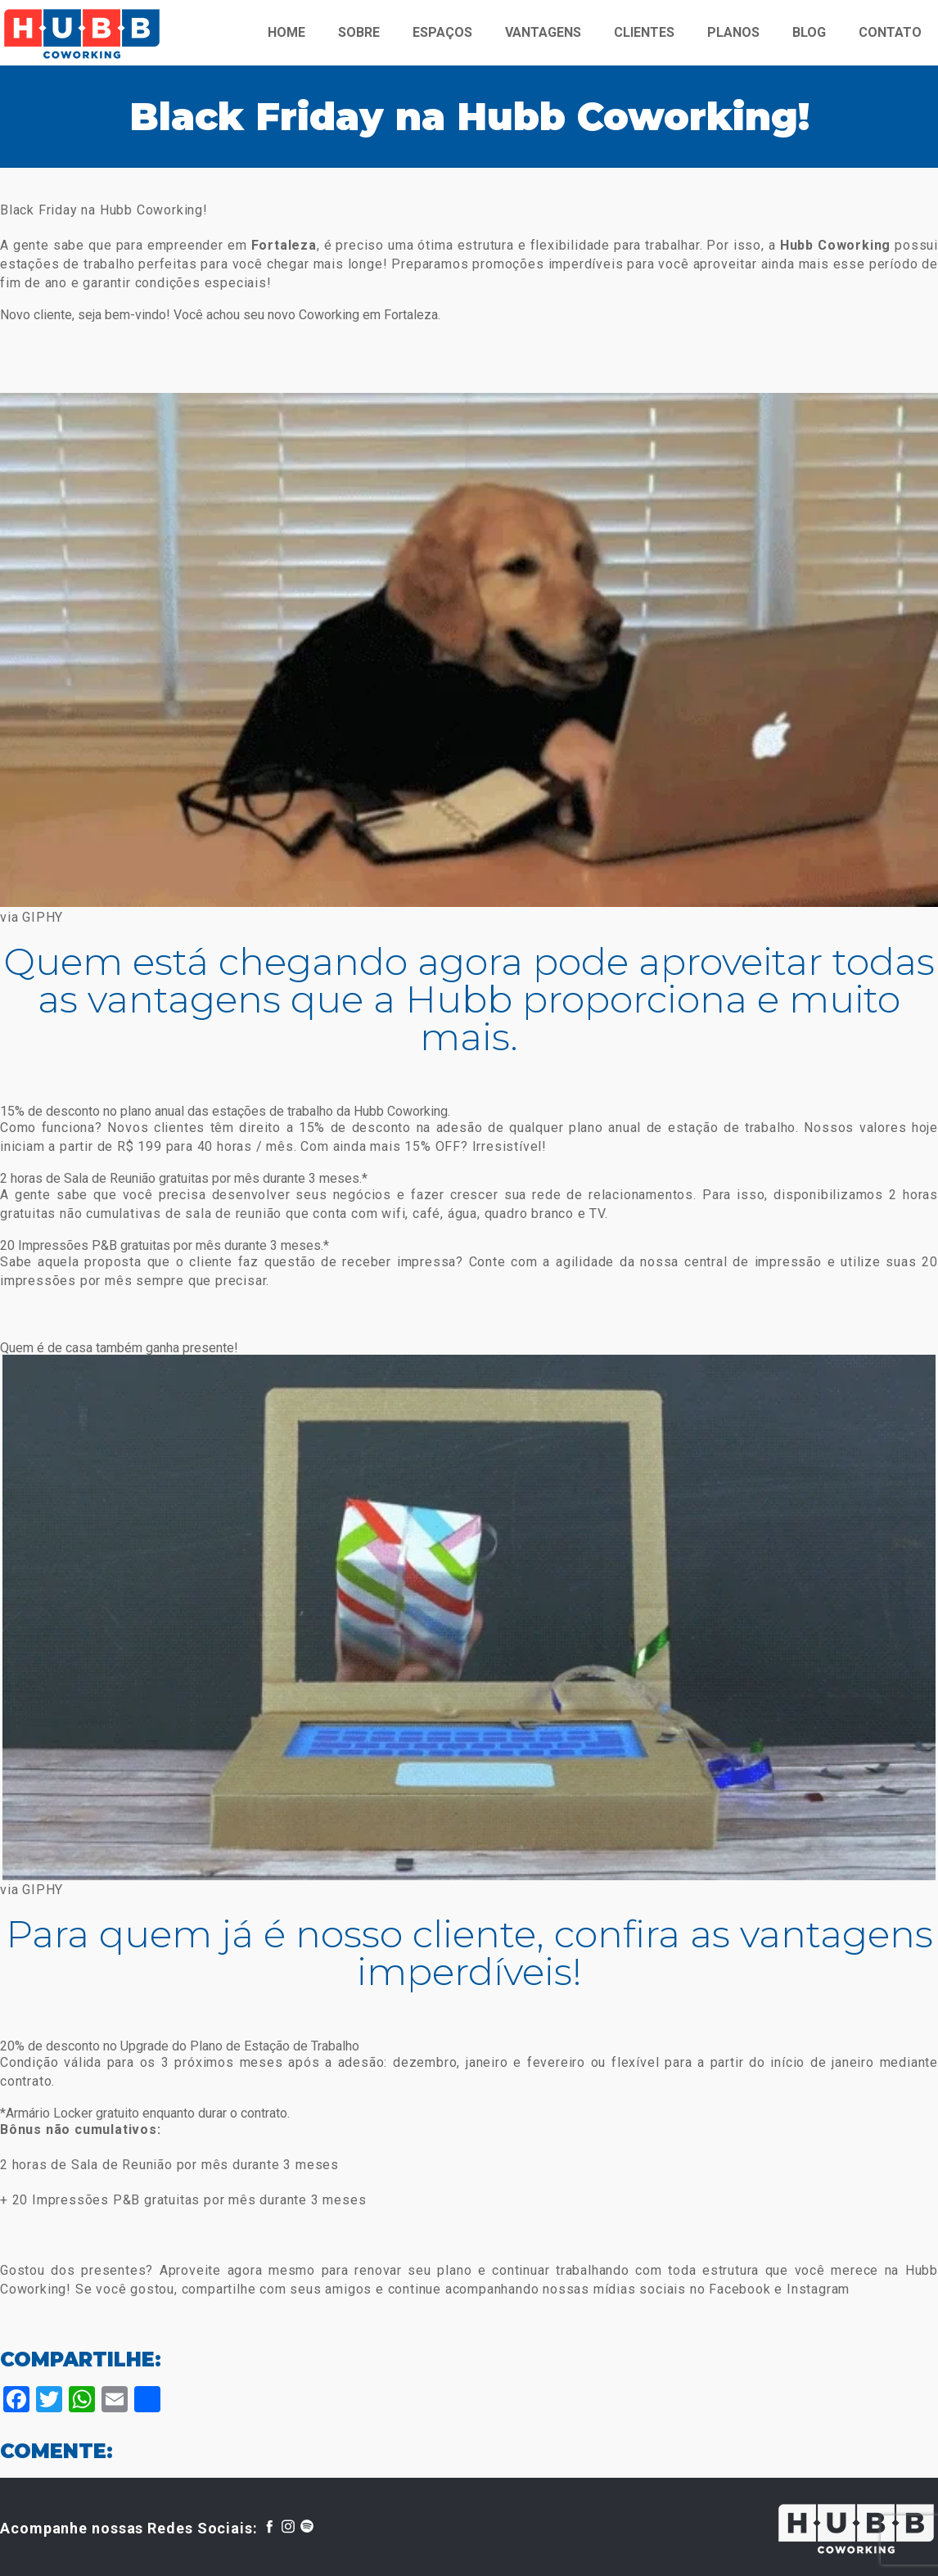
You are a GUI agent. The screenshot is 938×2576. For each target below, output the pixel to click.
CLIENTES (644, 32)
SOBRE (359, 32)
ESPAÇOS (442, 32)
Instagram (818, 2289)
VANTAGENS (543, 32)
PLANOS (733, 32)
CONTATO (890, 32)
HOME (286, 32)
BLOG (809, 32)
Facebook (739, 2289)
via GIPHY (31, 917)
